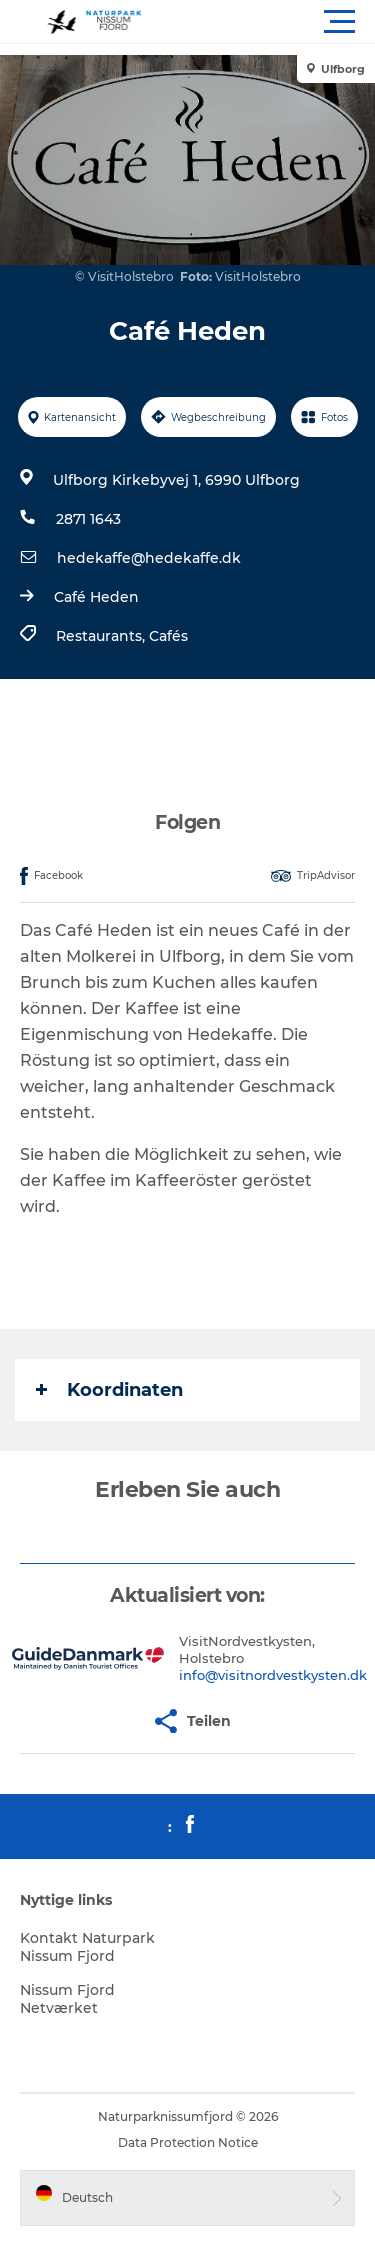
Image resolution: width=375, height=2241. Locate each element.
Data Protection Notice (188, 2142)
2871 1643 (88, 519)
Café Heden (96, 597)
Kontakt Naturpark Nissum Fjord (87, 1947)
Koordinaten (109, 1390)
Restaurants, (102, 636)
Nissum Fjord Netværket (67, 1999)
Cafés (168, 636)
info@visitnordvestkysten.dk (273, 1675)
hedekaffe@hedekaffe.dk (149, 558)
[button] (277, 22)
